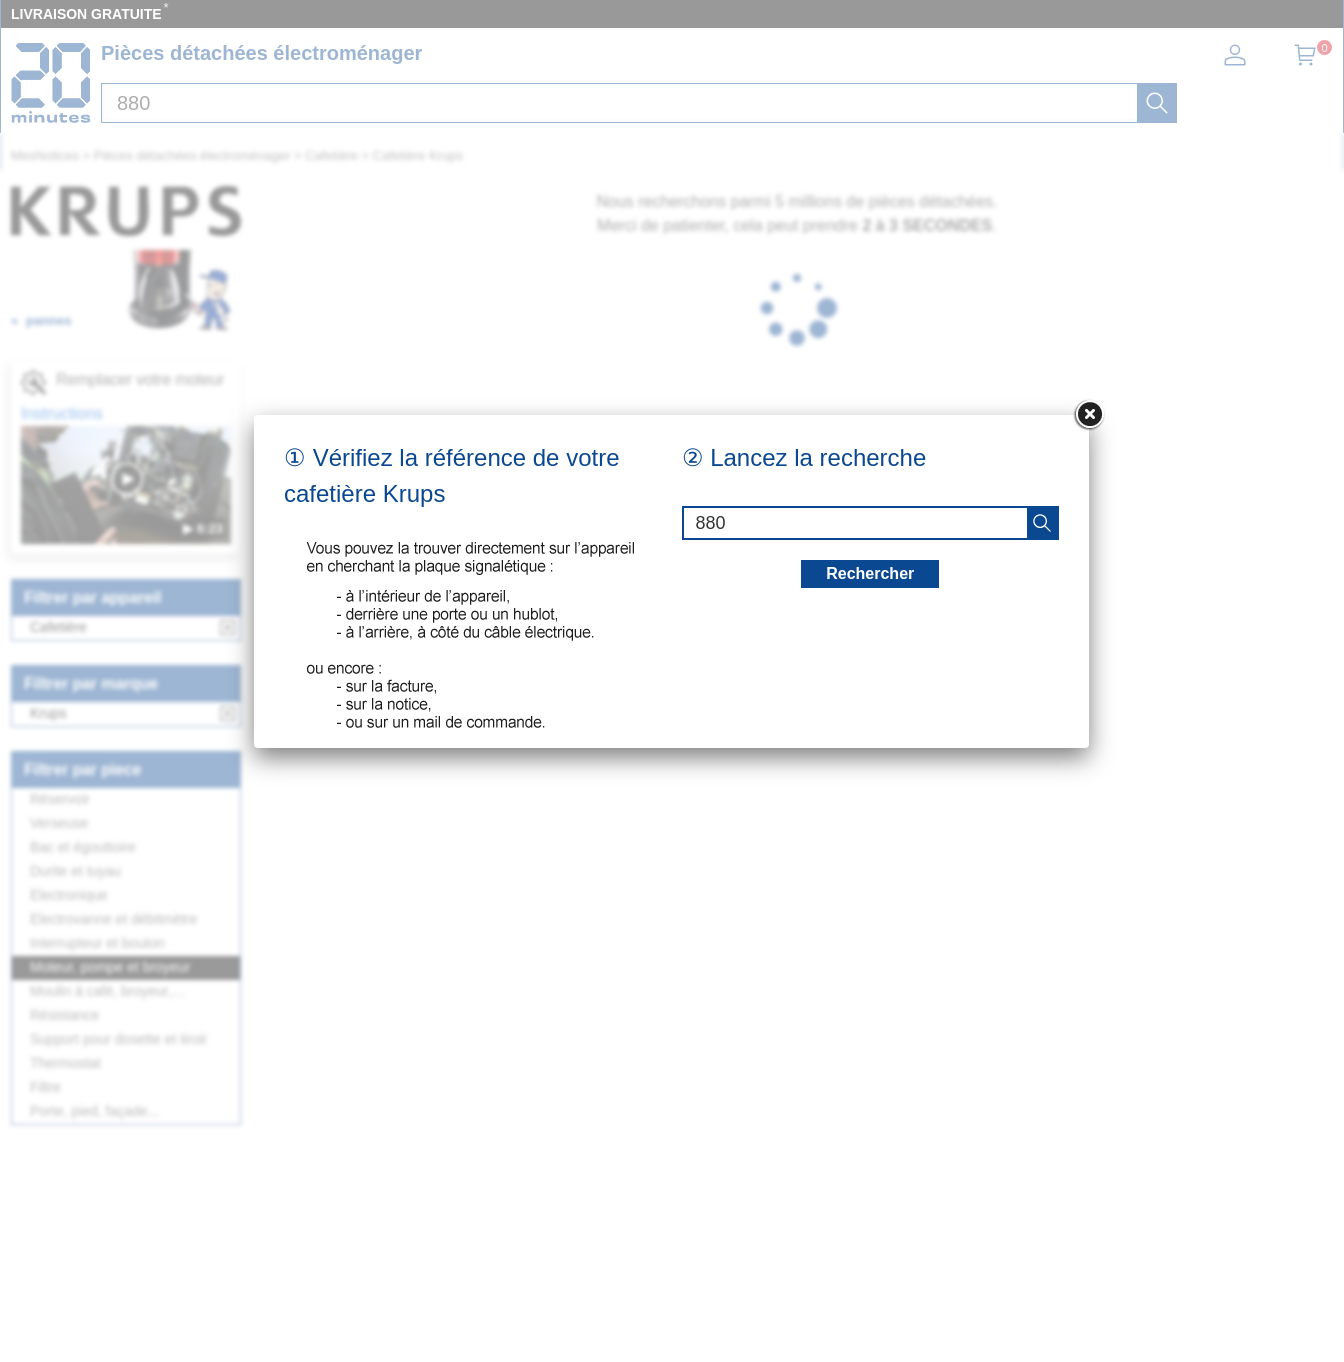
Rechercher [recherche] (870, 573)
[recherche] (1042, 523)
